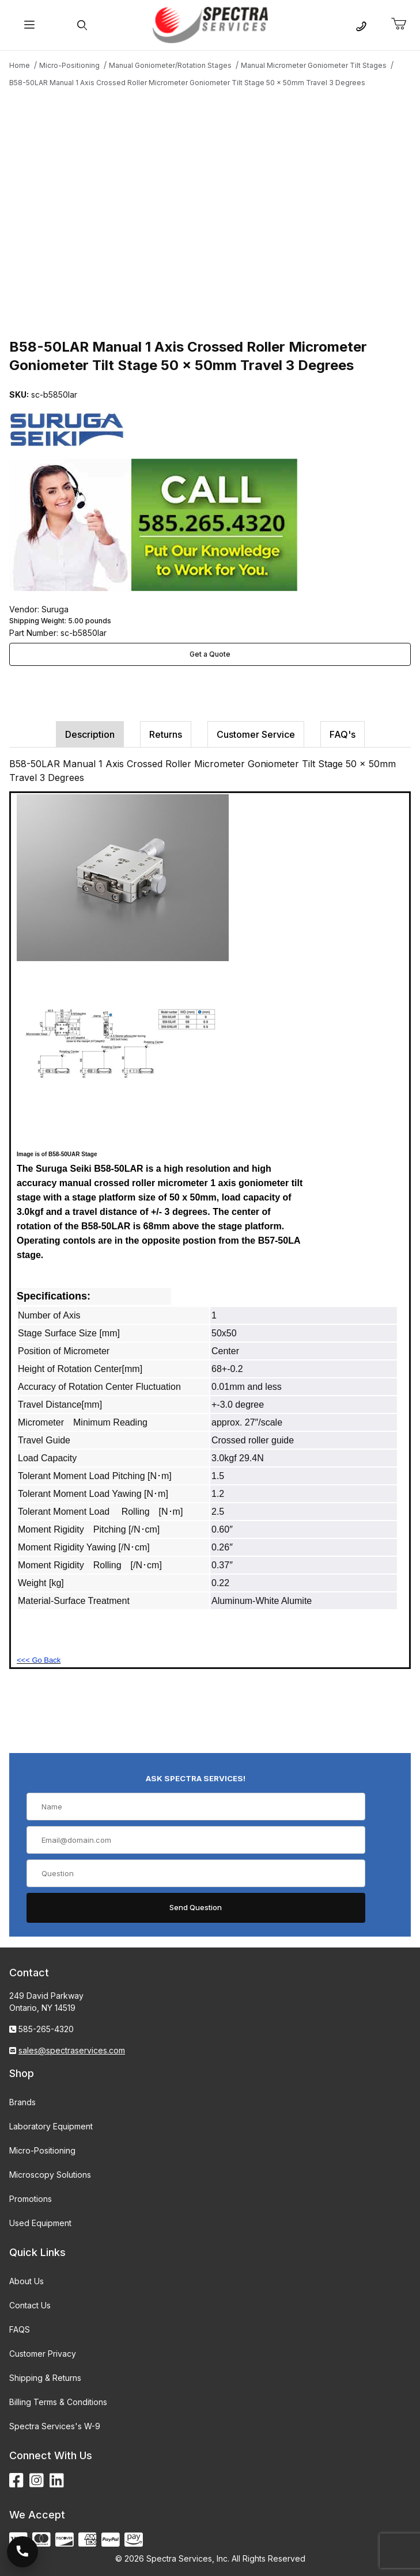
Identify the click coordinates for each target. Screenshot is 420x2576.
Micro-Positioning (42, 2150)
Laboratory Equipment (51, 2126)
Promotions (30, 2199)
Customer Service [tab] (256, 734)
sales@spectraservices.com (71, 2050)
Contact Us (30, 2305)
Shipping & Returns (45, 2378)
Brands (22, 2102)
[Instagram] (36, 2480)
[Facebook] (16, 2480)
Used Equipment (40, 2223)
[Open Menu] (30, 25)
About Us (26, 2281)
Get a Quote (210, 654)
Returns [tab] (165, 734)
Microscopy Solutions (50, 2174)
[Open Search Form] (83, 25)
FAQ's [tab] (342, 734)
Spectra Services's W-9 (54, 2426)
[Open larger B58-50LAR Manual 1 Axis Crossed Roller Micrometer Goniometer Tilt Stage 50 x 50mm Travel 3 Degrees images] (210, 211)
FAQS (19, 2329)
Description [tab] (90, 734)
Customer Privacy (42, 2353)
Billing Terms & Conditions (58, 2402)
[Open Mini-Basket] (403, 24)
